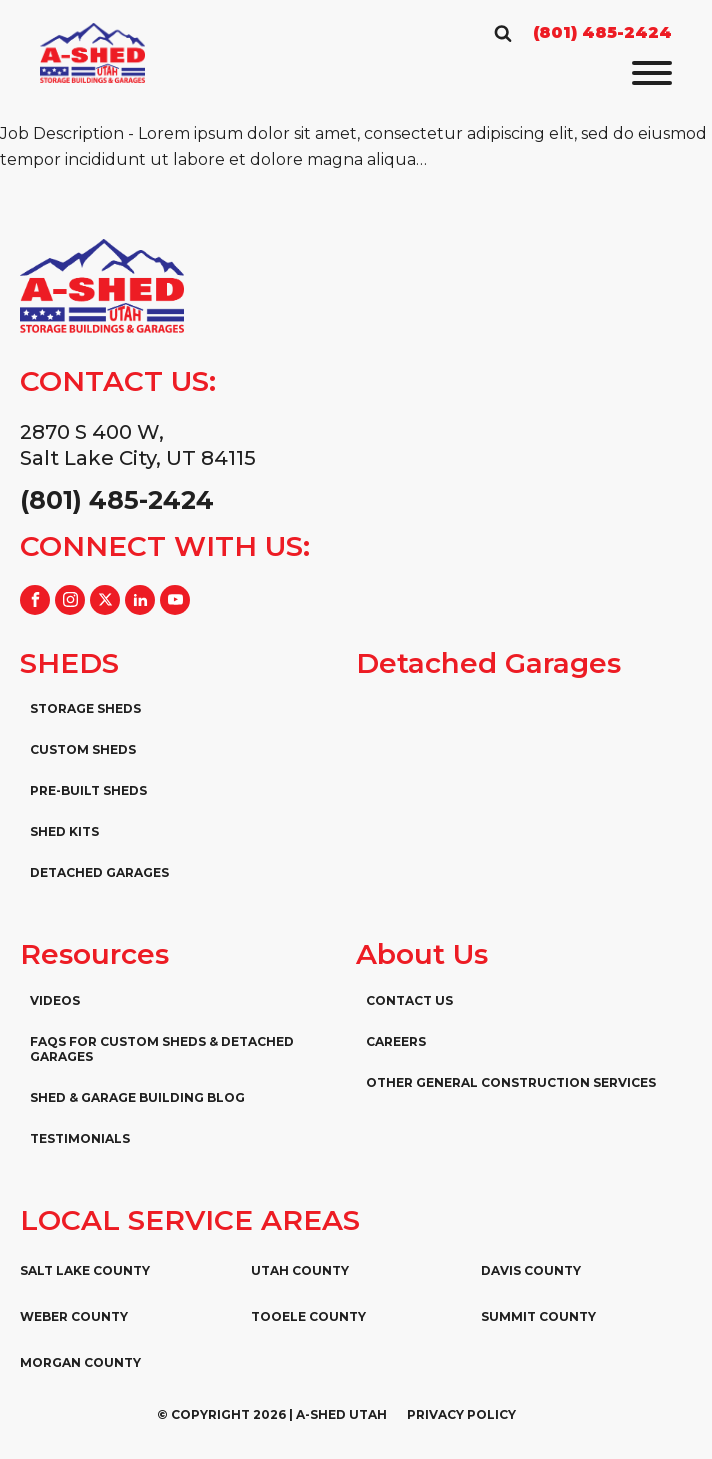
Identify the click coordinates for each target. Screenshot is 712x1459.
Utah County (300, 1270)
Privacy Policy (461, 1414)
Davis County (531, 1270)
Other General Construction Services (511, 1082)
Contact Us (409, 1000)
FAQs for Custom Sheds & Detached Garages (162, 1049)
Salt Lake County (85, 1270)
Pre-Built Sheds (88, 790)
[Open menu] (652, 73)
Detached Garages (99, 872)
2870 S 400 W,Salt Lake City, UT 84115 (138, 445)
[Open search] (503, 33)
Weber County (74, 1316)
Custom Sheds (83, 749)
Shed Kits (64, 831)
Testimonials (80, 1138)
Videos (55, 1000)
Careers (396, 1041)
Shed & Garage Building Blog (137, 1097)
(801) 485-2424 (602, 32)
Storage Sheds (85, 708)
